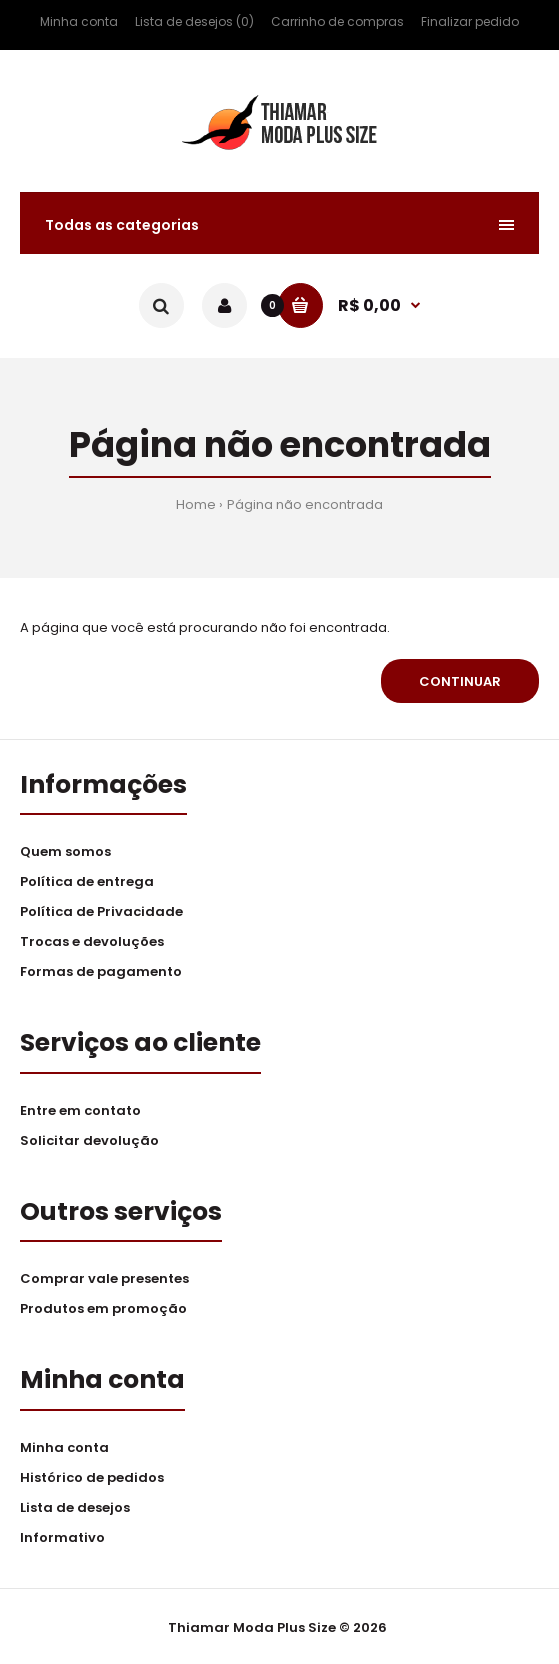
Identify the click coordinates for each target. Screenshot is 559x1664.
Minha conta (79, 21)
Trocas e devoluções (92, 941)
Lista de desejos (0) (194, 21)
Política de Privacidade (101, 911)
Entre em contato (80, 1110)
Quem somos (65, 851)
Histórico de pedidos (92, 1477)
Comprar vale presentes (104, 1278)
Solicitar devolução (89, 1140)
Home (196, 504)
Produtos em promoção (103, 1308)
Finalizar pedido (470, 21)
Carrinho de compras (337, 21)
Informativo (62, 1537)
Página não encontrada (305, 504)
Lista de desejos (75, 1507)
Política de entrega (87, 881)
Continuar (460, 681)
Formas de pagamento (101, 971)
